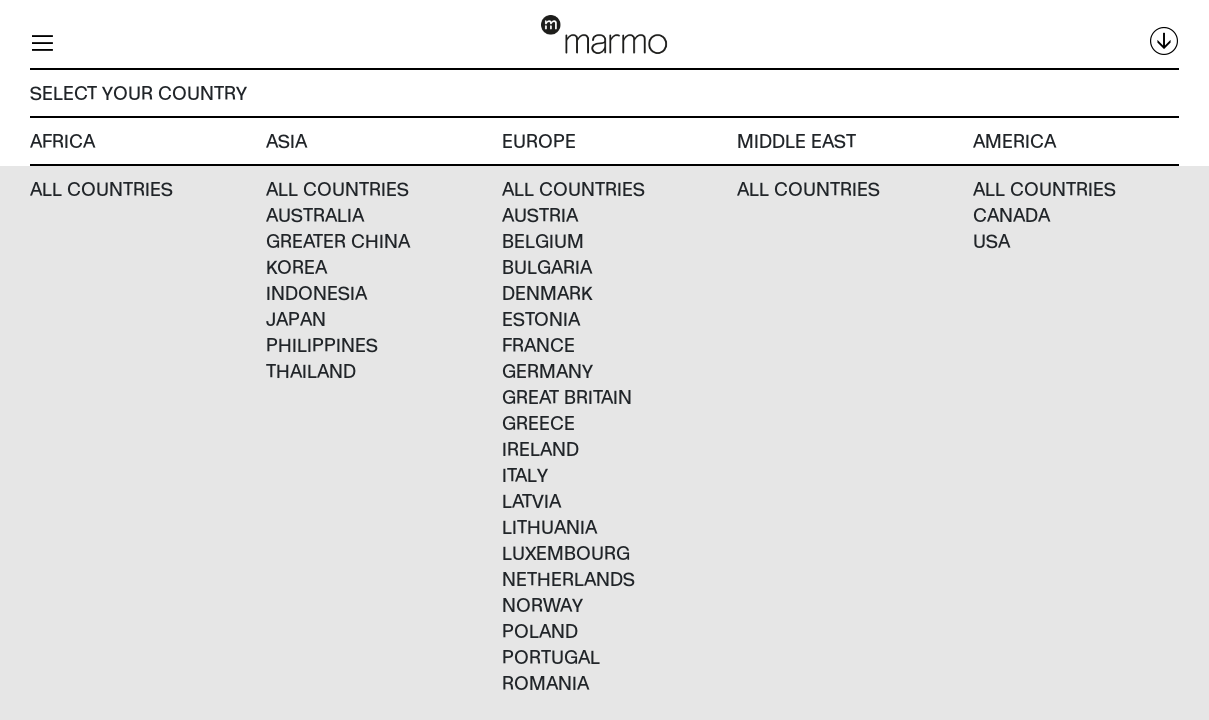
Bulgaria (547, 266)
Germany (547, 370)
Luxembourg (566, 552)
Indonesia (316, 292)
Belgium (543, 240)
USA (991, 240)
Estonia (541, 318)
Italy (525, 474)
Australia (315, 214)
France (538, 344)
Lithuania (549, 526)
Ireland (540, 448)
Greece (538, 422)
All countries (101, 188)
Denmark (547, 292)
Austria (540, 214)
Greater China (338, 240)
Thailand (311, 370)
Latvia (531, 500)
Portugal (551, 656)
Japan (296, 318)
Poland (540, 630)
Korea (296, 266)
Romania (545, 682)
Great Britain (567, 396)
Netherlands (568, 578)
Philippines (322, 344)
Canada (1011, 214)
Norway (542, 604)
